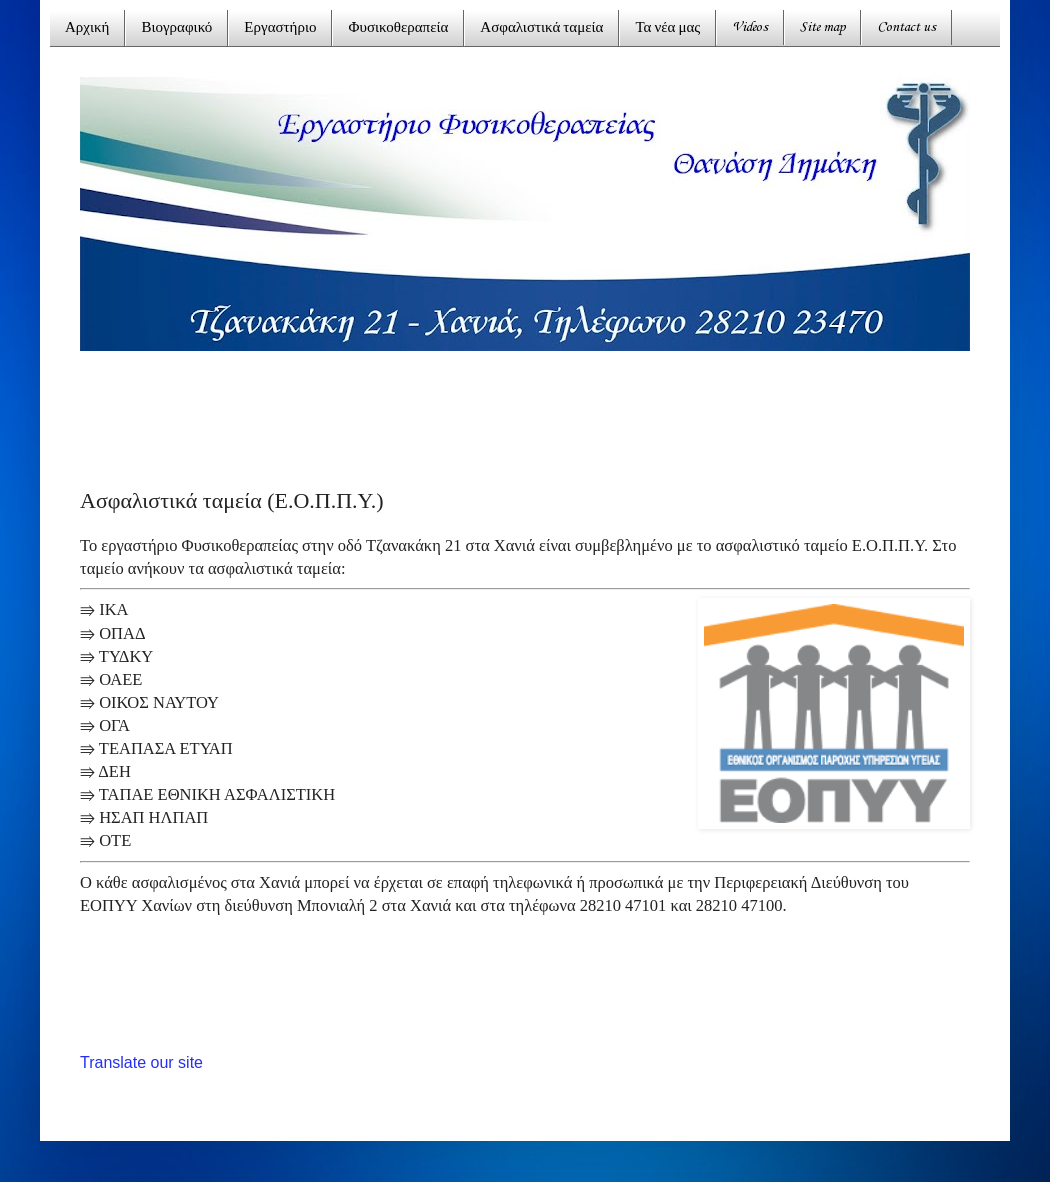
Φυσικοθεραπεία (398, 28)
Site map (822, 27)
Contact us (906, 27)
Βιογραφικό (176, 28)
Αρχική (87, 28)
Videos (750, 27)
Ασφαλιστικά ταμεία (541, 28)
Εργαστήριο (280, 28)
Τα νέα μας (667, 28)
